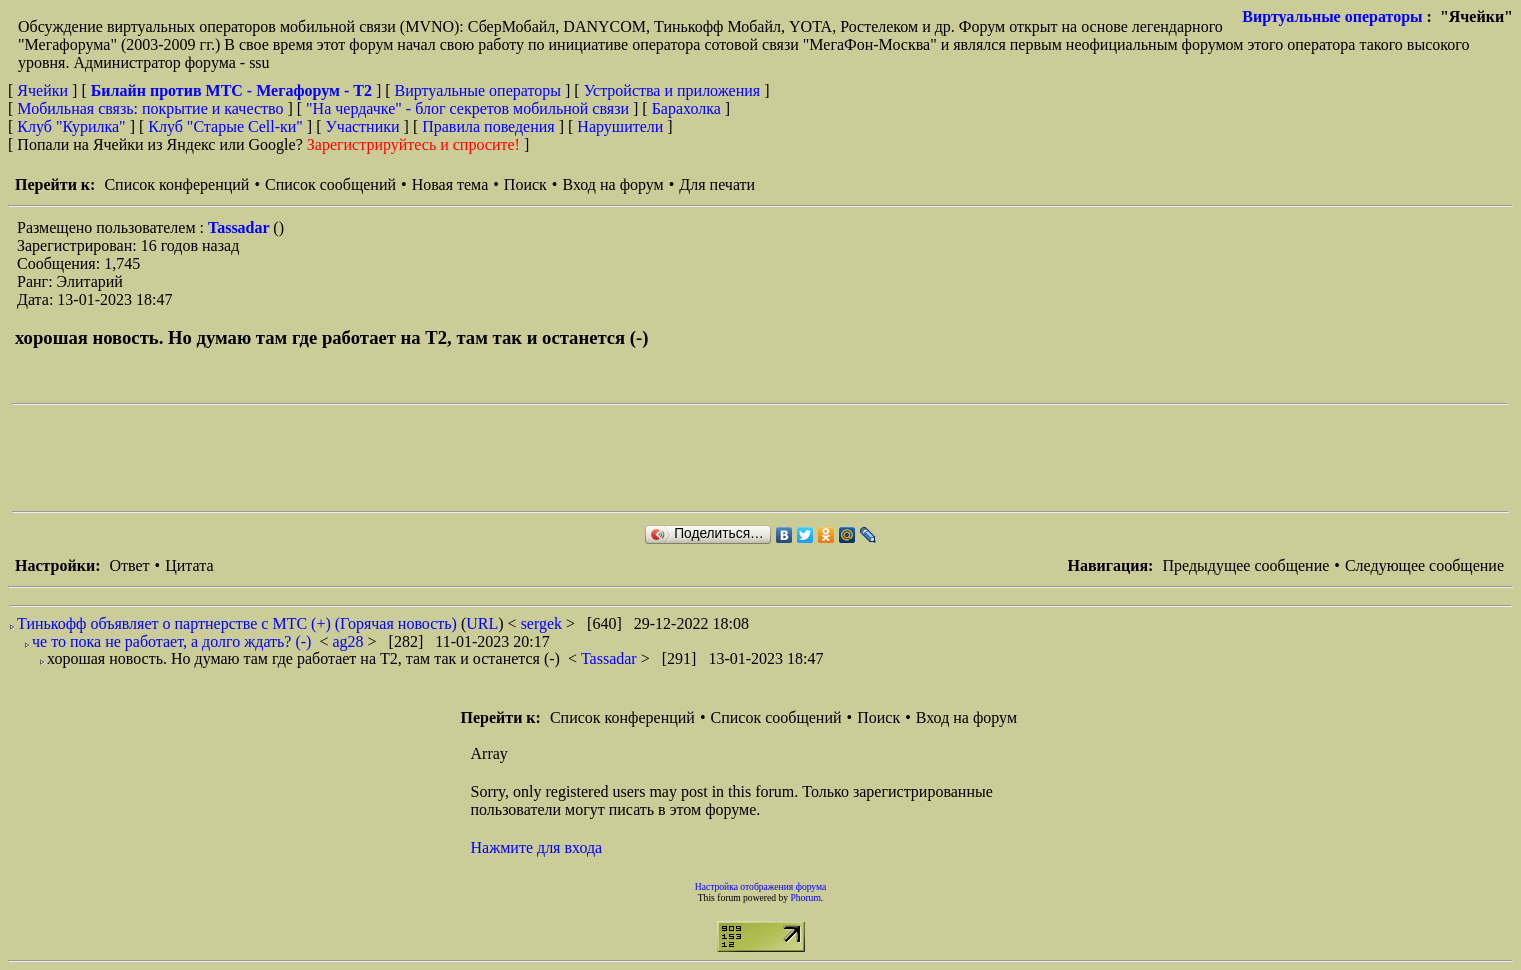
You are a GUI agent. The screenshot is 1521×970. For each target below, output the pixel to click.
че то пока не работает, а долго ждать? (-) (171, 641)
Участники (363, 126)
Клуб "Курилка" (71, 126)
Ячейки (44, 90)
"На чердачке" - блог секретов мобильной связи (467, 108)
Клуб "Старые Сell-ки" (225, 126)
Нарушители (620, 126)
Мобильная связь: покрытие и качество (150, 108)
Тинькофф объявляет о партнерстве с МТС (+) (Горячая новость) (237, 623)
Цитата (189, 565)
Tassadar (240, 227)
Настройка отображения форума (761, 886)
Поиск (525, 184)
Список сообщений (330, 184)
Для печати (717, 184)
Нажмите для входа (537, 847)
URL (482, 623)
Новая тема (450, 184)
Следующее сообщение (1424, 565)
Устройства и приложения (672, 90)
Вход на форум (612, 184)
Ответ (129, 565)
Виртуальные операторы (1332, 16)
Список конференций (176, 184)
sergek (543, 623)
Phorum (805, 897)
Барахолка (686, 108)
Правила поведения (488, 126)
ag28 (349, 641)
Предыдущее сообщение (1245, 565)
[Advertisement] (376, 458)
